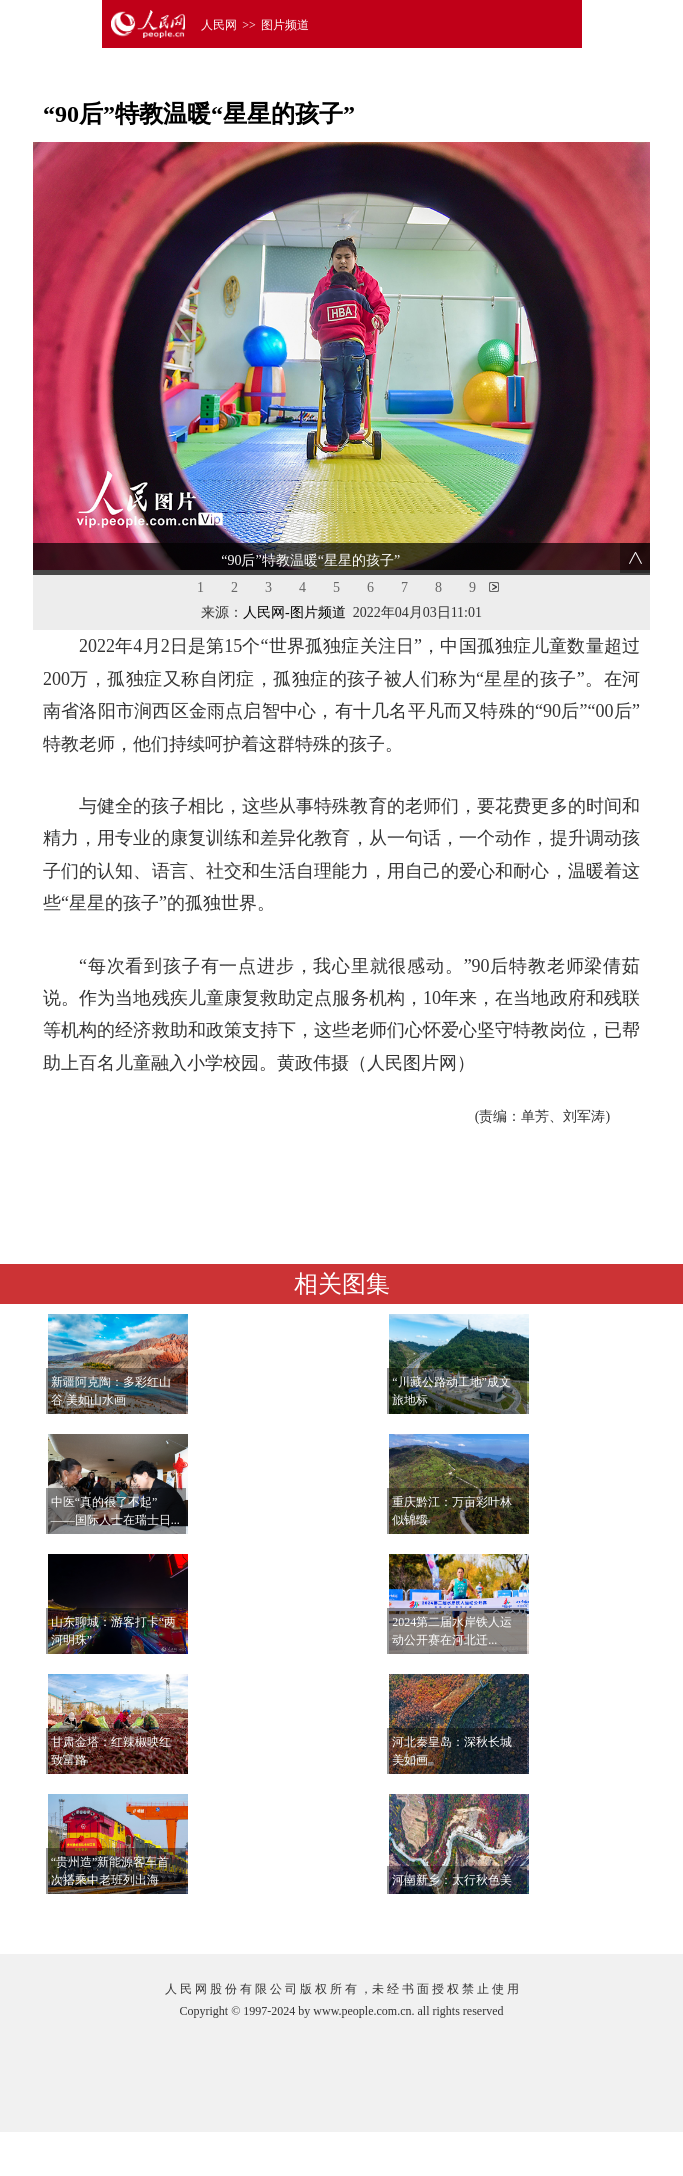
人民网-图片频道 (294, 612)
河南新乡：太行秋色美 (452, 1880)
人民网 (219, 25)
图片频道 (285, 25)
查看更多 (582, 1918)
